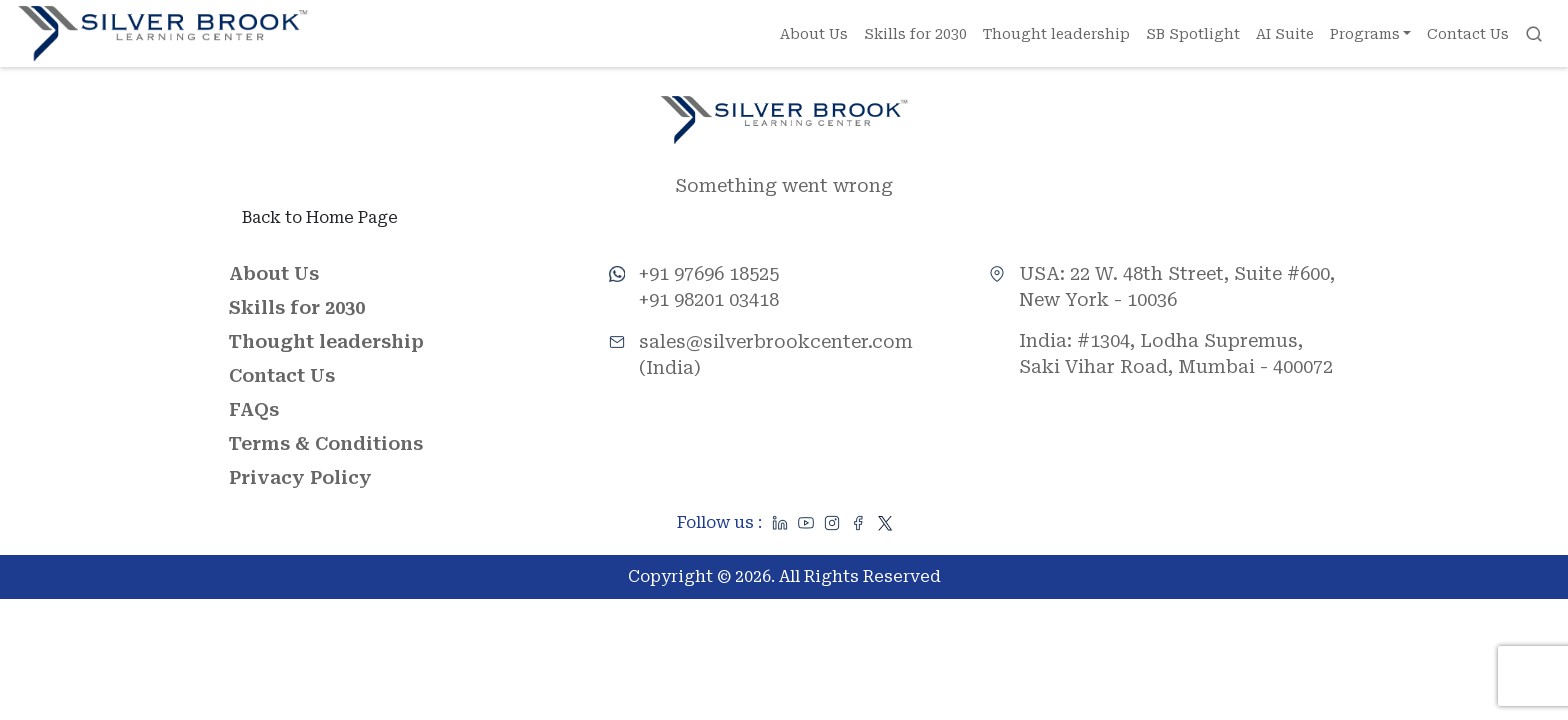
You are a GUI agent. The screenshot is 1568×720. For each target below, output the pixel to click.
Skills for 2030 (915, 34)
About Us (814, 34)
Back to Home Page (320, 218)
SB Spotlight (1193, 34)
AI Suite (1285, 34)
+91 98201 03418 (709, 300)
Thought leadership (1056, 34)
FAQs (254, 410)
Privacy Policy (300, 478)
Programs (1365, 34)
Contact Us (1469, 34)
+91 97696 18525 (709, 274)
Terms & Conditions (326, 444)
